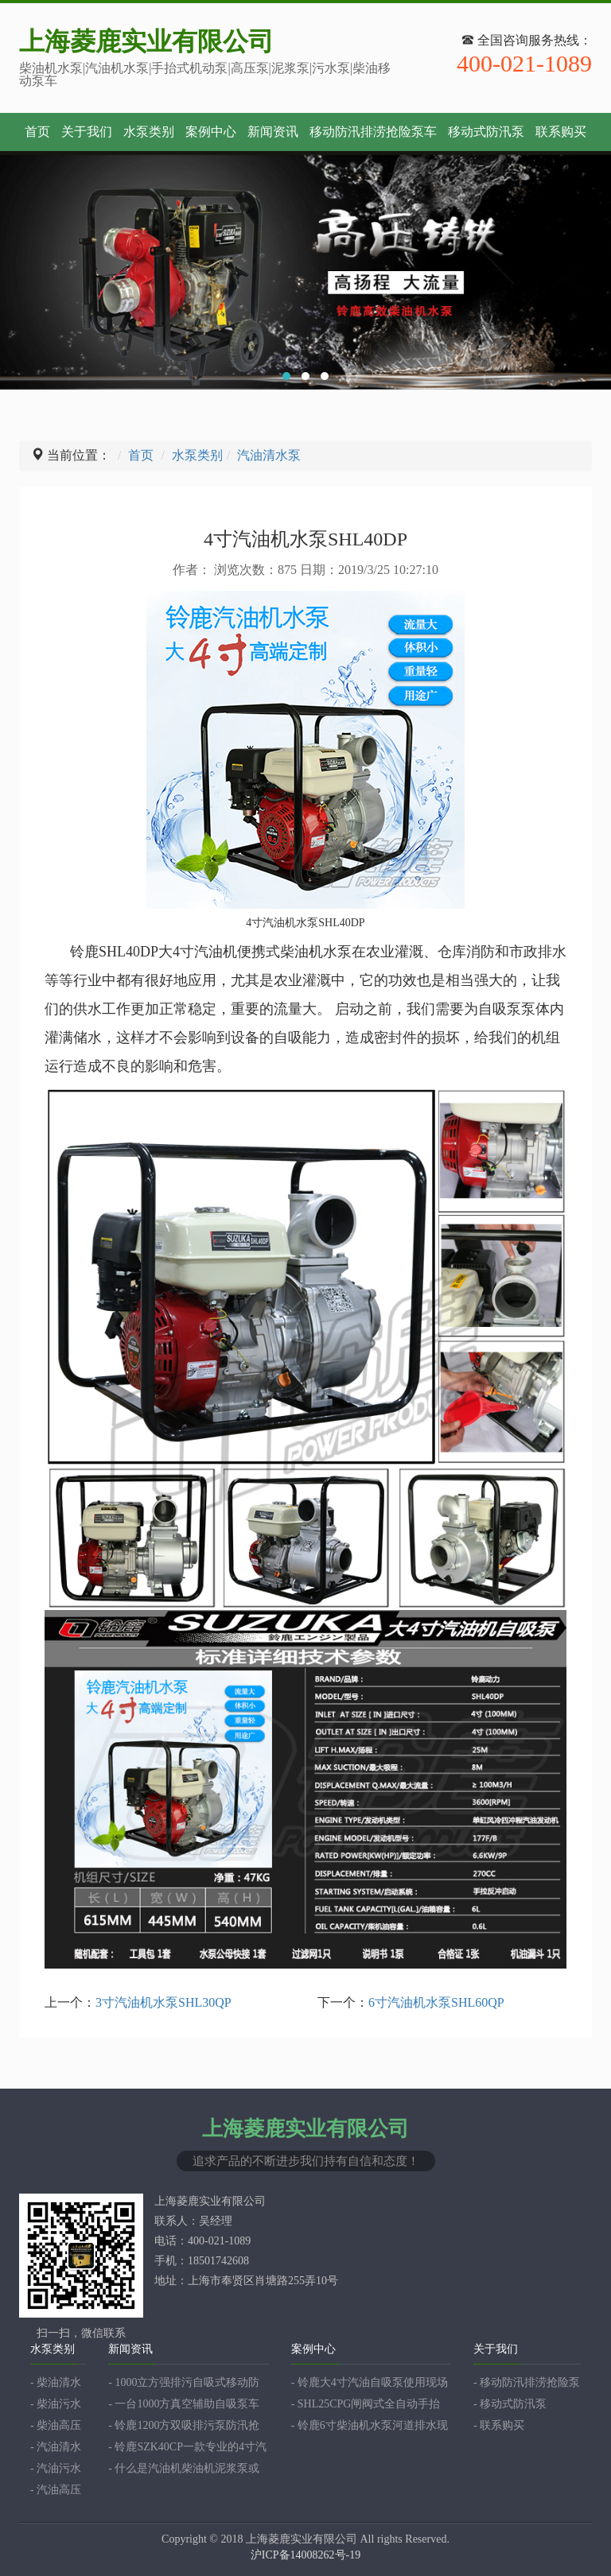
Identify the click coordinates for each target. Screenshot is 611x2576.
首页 (37, 131)
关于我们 (86, 131)
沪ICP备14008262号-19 (305, 2555)
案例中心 (210, 131)
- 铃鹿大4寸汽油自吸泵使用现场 (369, 2382)
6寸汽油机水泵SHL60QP (436, 2002)
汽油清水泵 (269, 455)
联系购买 (560, 131)
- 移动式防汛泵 (510, 2404)
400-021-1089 (524, 64)
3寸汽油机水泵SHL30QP (163, 2002)
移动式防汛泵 (486, 131)
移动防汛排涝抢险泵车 (373, 131)
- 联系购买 (498, 2425)
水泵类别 (148, 131)
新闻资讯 (272, 131)
